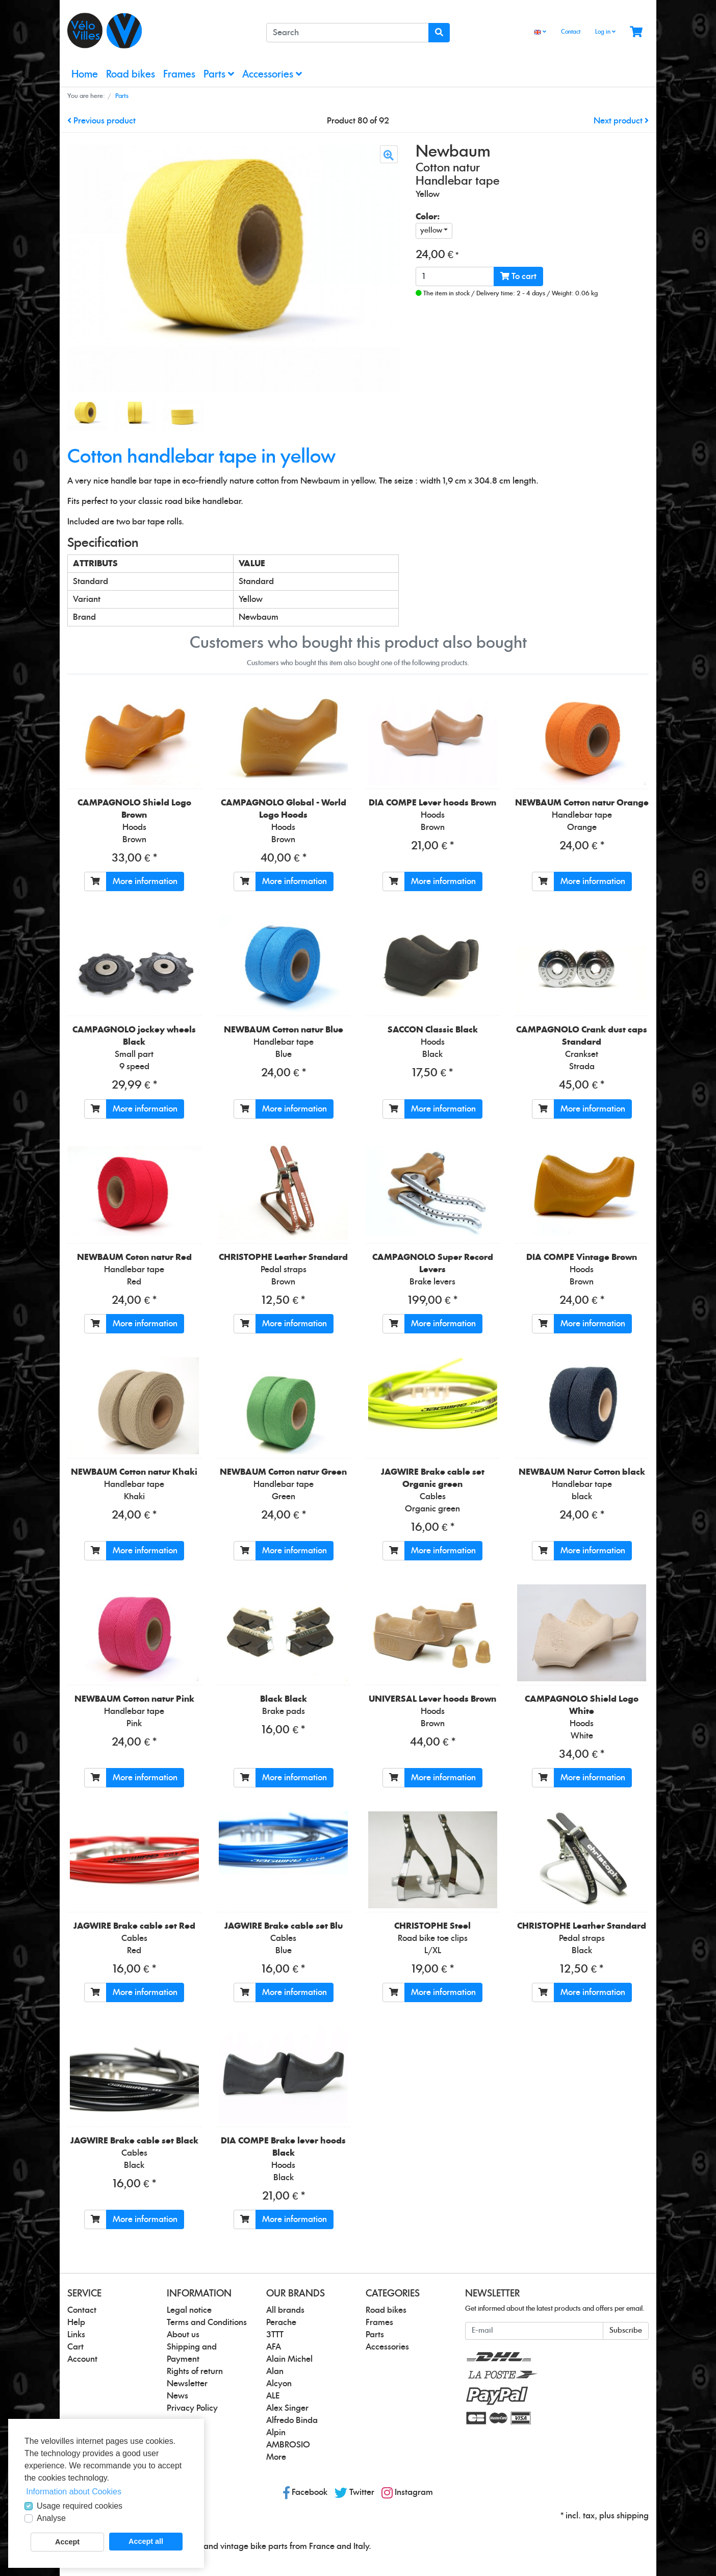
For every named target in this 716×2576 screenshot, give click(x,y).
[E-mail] (534, 2331)
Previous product (101, 121)
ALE (272, 2396)
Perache (281, 2322)
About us (183, 2335)
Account (82, 2359)
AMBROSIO (288, 2445)
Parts (218, 74)
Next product (621, 121)
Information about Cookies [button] (73, 2491)
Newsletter (187, 2384)
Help (76, 2322)
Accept (67, 2542)
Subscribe (625, 2330)
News (177, 2396)
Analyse (51, 2518)
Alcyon (279, 2384)
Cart (75, 2347)
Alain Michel (289, 2359)
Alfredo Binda (292, 2420)
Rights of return (195, 2371)
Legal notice (189, 2310)
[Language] (540, 32)
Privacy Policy (192, 2408)
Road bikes (130, 75)
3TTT (275, 2335)
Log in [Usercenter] (605, 32)
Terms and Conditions (207, 2322)
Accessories (272, 74)
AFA (273, 2347)
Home (84, 75)
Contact (570, 32)
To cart (518, 276)
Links (76, 2335)
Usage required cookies (79, 2506)
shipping (633, 2516)
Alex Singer (287, 2408)
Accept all (146, 2541)
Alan (275, 2371)
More (276, 2457)
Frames (179, 75)
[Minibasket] (636, 32)
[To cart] (95, 881)
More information (145, 881)
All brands (285, 2310)
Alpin (276, 2433)
